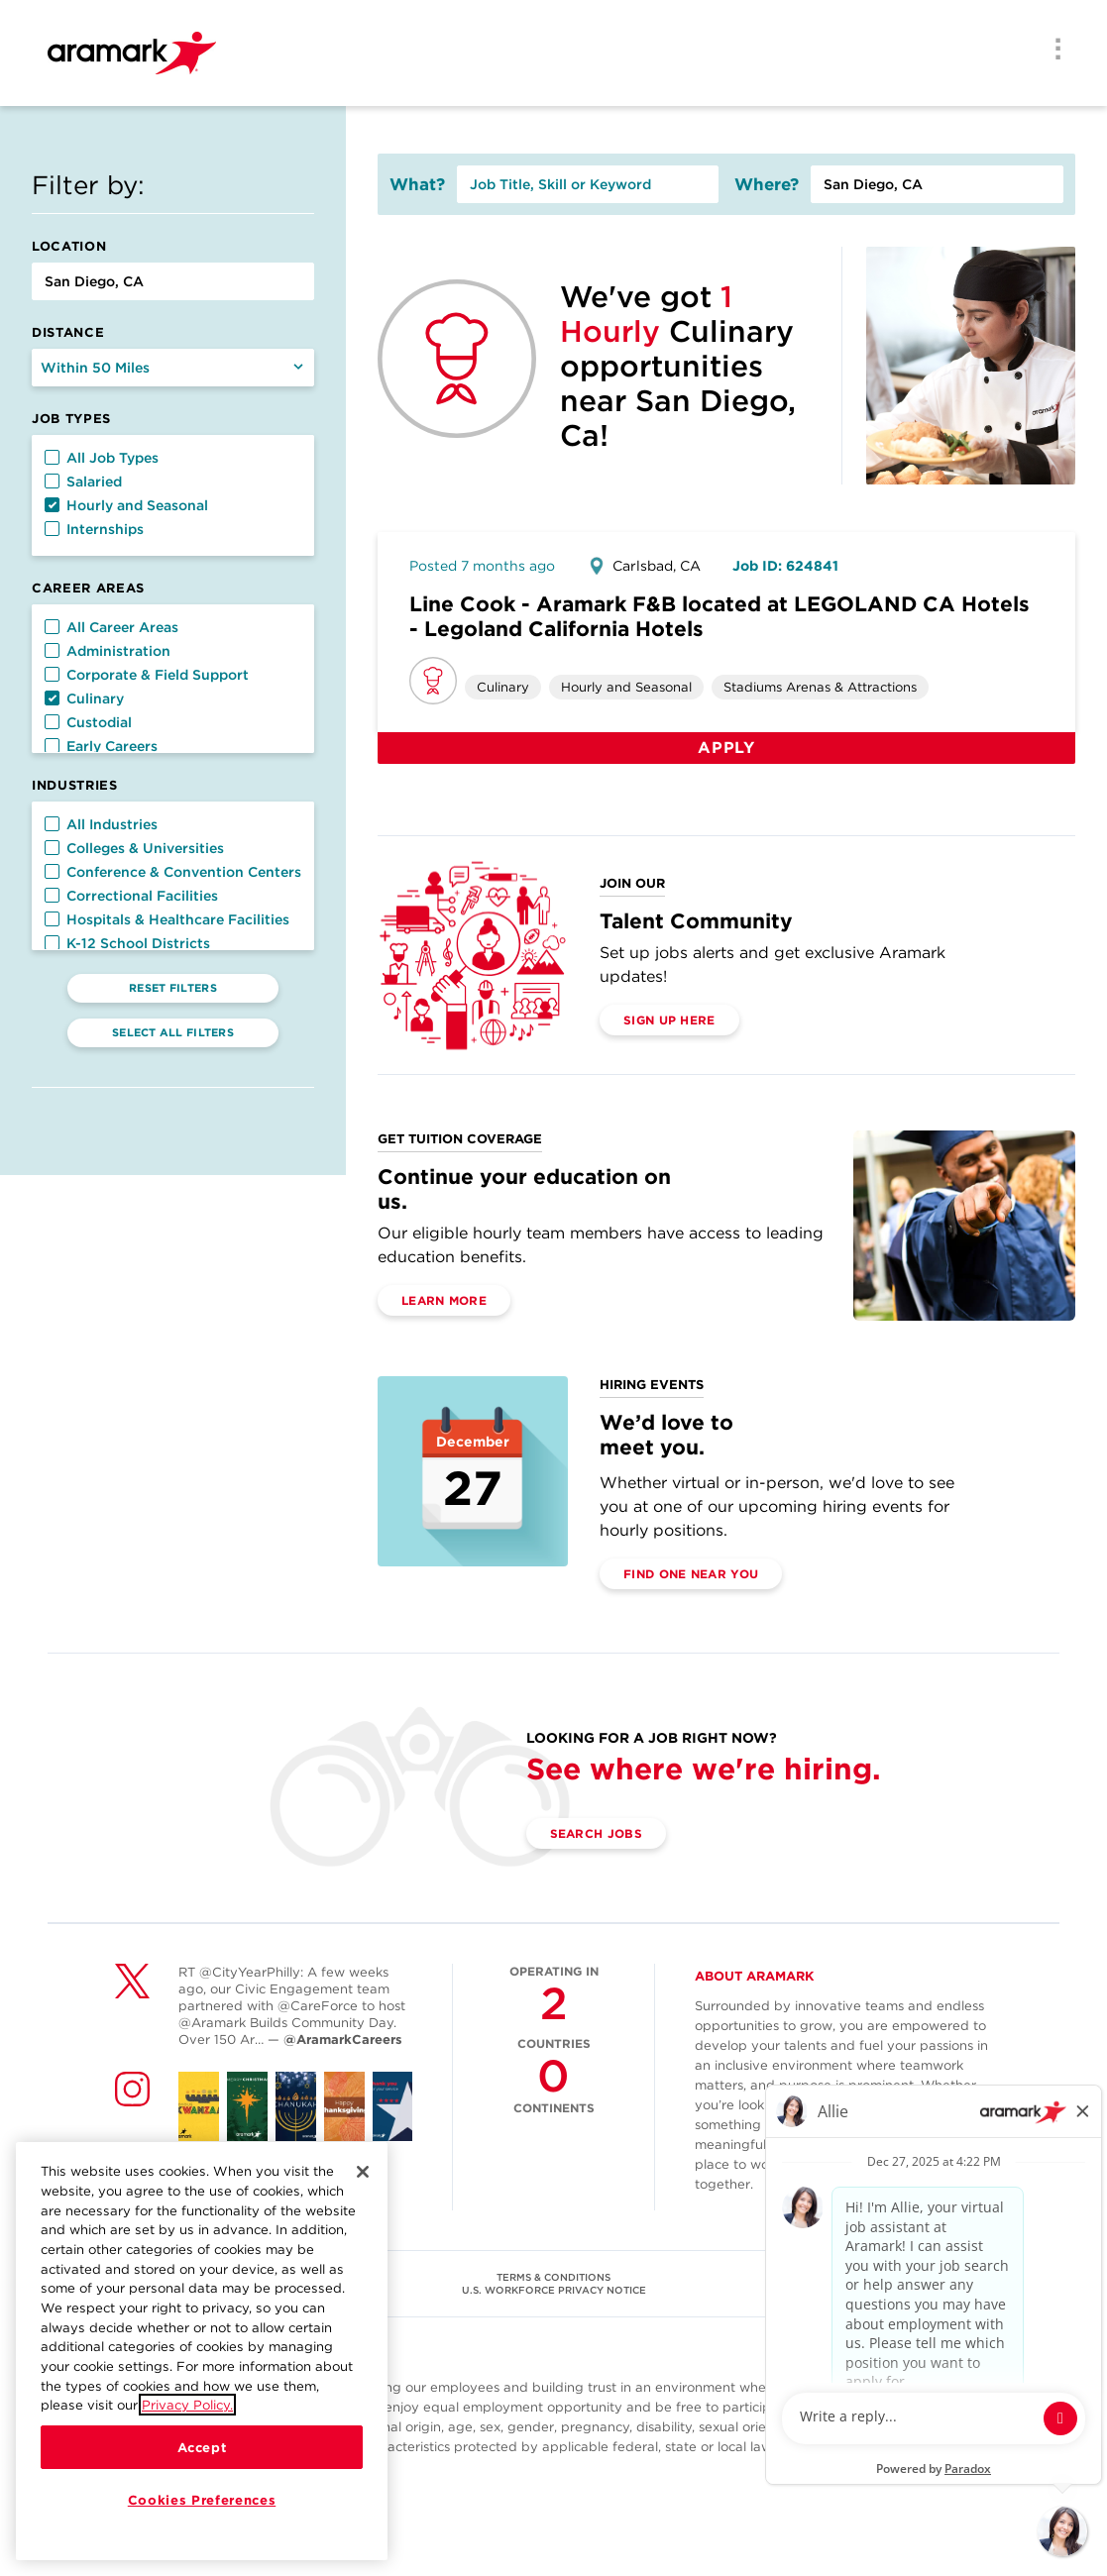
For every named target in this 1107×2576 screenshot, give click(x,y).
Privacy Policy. (187, 2405)
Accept (202, 2447)
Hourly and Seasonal (126, 505)
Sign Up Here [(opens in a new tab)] (669, 1020)
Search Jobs (596, 1833)
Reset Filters (173, 988)
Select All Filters (173, 1032)
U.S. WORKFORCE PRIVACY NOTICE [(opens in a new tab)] (554, 2290)
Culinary (84, 698)
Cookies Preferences (202, 2500)
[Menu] (1051, 50)
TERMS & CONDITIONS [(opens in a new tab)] (553, 2277)
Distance (68, 332)
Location (69, 246)
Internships (94, 529)
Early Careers (101, 746)
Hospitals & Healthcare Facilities (167, 919)
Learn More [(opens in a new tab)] (444, 1300)
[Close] (363, 2172)
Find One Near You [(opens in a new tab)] (690, 1573)
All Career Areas (111, 627)
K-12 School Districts (127, 943)
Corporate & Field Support (147, 675)
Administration (107, 651)
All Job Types (102, 458)
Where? (766, 184)
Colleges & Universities (134, 848)
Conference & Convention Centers (173, 872)
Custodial (88, 722)
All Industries (101, 824)
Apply (726, 747)
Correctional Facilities (131, 896)
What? (417, 184)
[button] (52, 457)
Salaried (83, 481)
